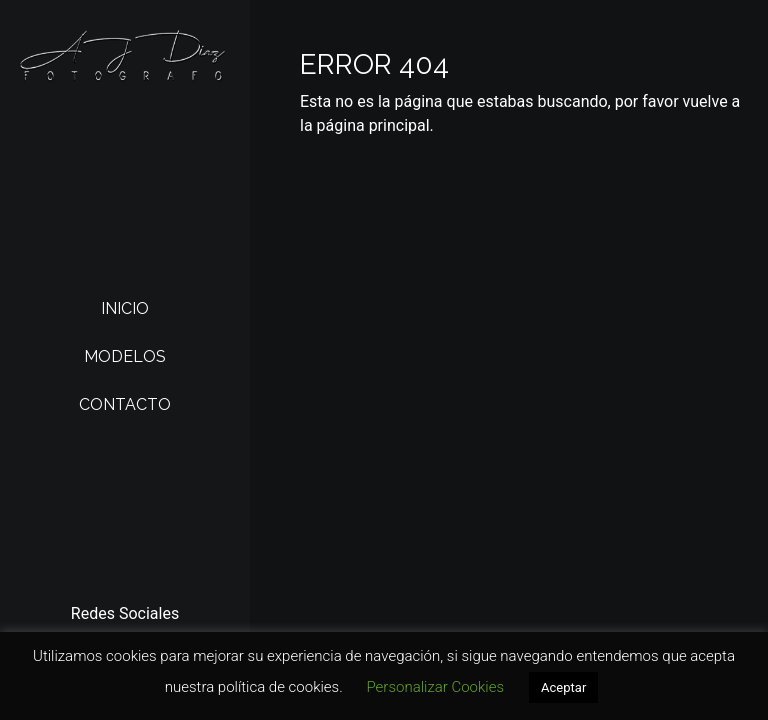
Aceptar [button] (563, 687)
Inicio (125, 308)
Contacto (125, 404)
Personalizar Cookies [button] (435, 687)
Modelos (125, 356)
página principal (373, 125)
